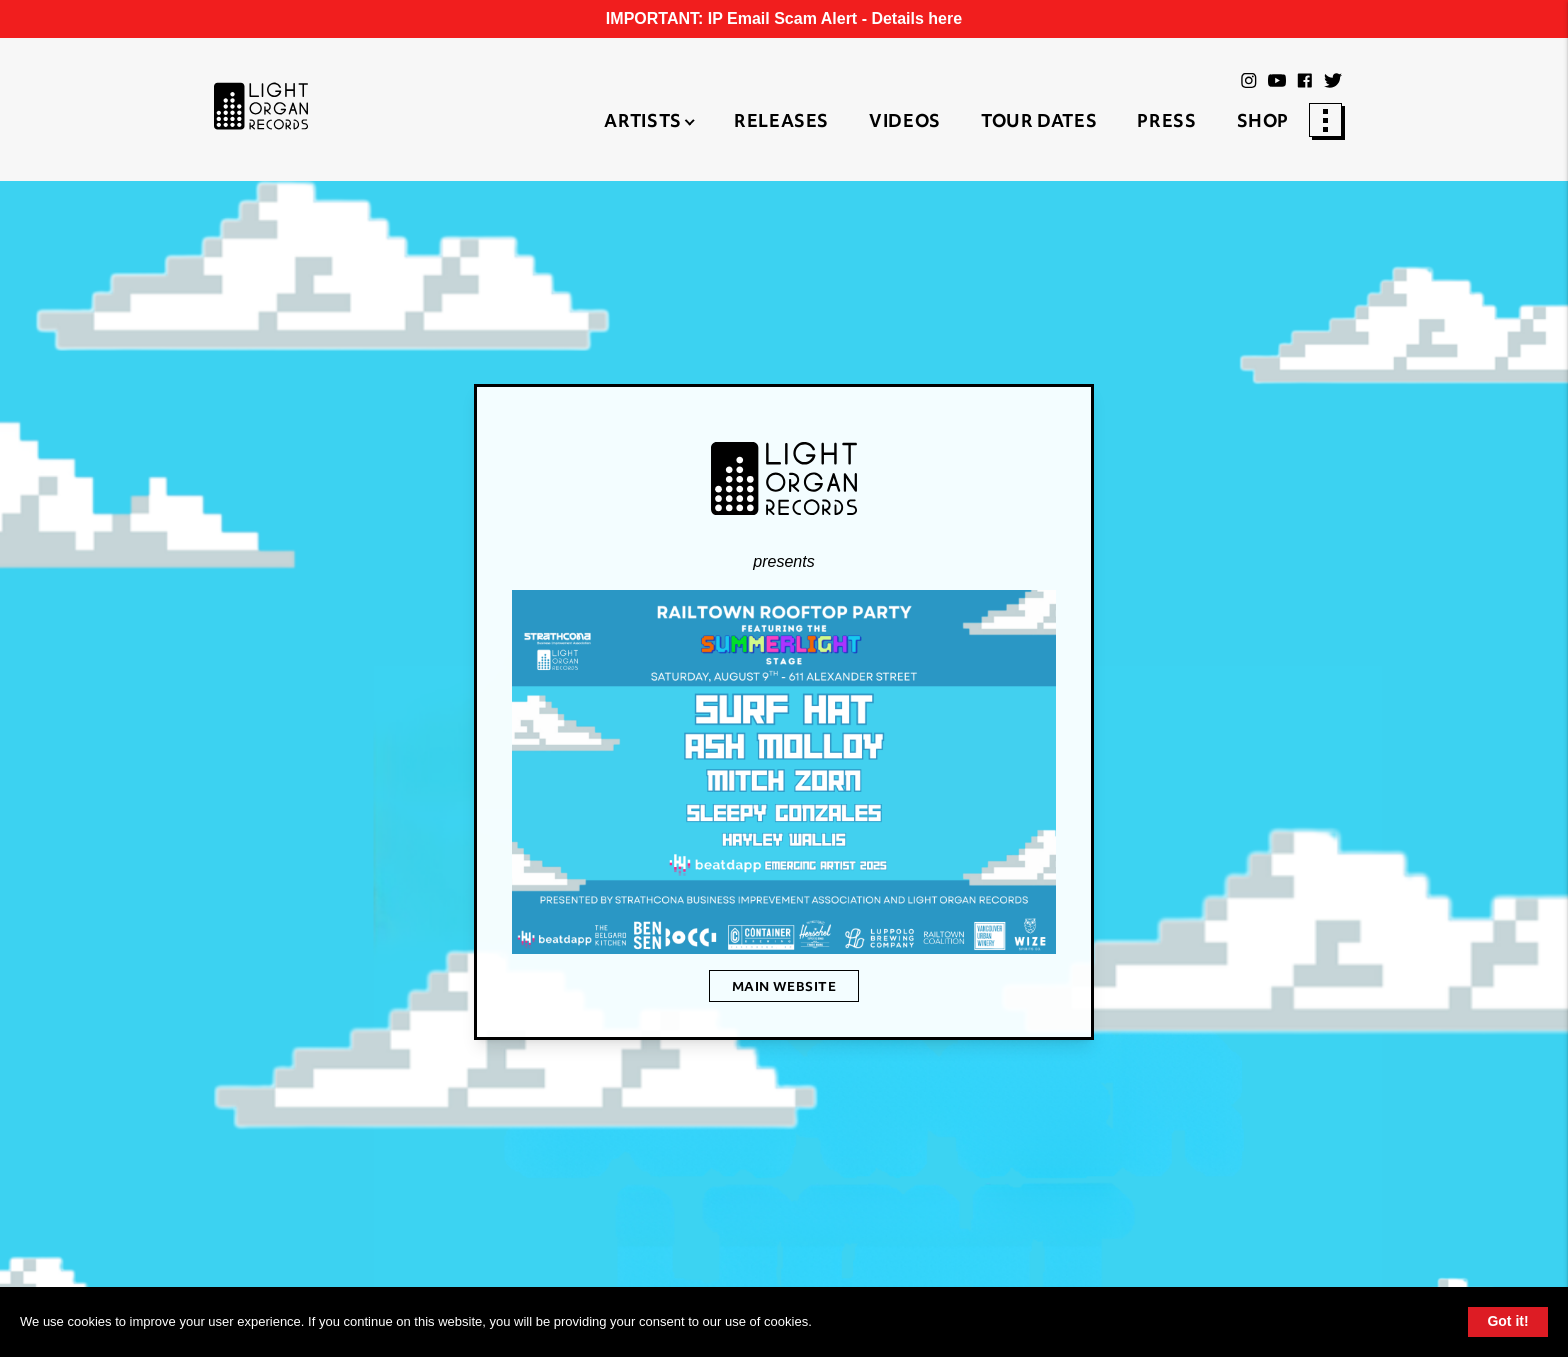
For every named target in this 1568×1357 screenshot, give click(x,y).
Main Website (784, 988)
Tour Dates (1039, 123)
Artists (642, 123)
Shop (1263, 123)
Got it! (1507, 1321)
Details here (916, 18)
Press (1166, 123)
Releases (781, 123)
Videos (905, 123)
